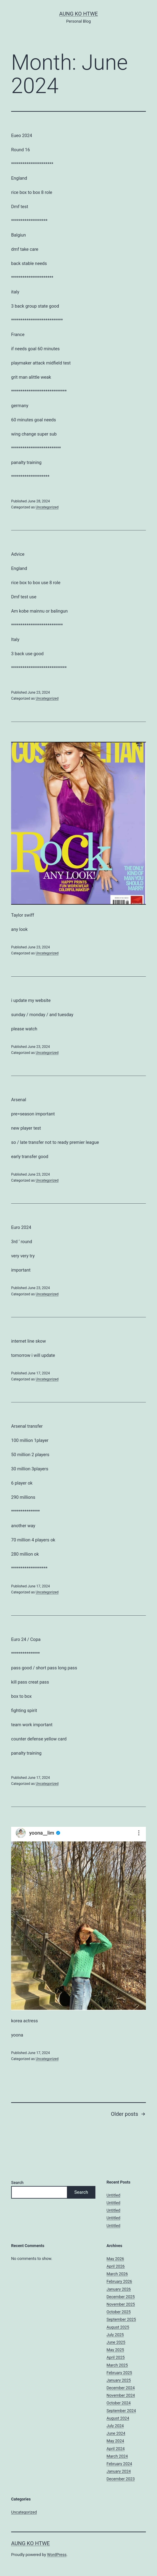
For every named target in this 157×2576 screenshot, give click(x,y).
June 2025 (116, 2342)
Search (17, 2182)
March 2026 (117, 2273)
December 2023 (121, 2478)
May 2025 (115, 2349)
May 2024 (115, 2441)
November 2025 (121, 2304)
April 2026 (116, 2266)
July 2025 (115, 2334)
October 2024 (119, 2403)
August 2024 (118, 2418)
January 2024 (119, 2471)
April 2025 (116, 2357)
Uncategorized (47, 507)
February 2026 (119, 2281)
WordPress (56, 2554)
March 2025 (117, 2365)
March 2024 (117, 2456)
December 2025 (121, 2296)
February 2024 (119, 2463)
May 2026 (115, 2258)
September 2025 (121, 2319)
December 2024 (121, 2387)
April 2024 (116, 2448)
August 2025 (118, 2327)
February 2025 (119, 2372)
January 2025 (119, 2380)
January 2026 (119, 2289)
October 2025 (119, 2311)
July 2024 (115, 2425)
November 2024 (121, 2395)
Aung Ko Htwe (78, 14)
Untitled (113, 2195)
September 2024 (121, 2410)
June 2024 (116, 2433)
